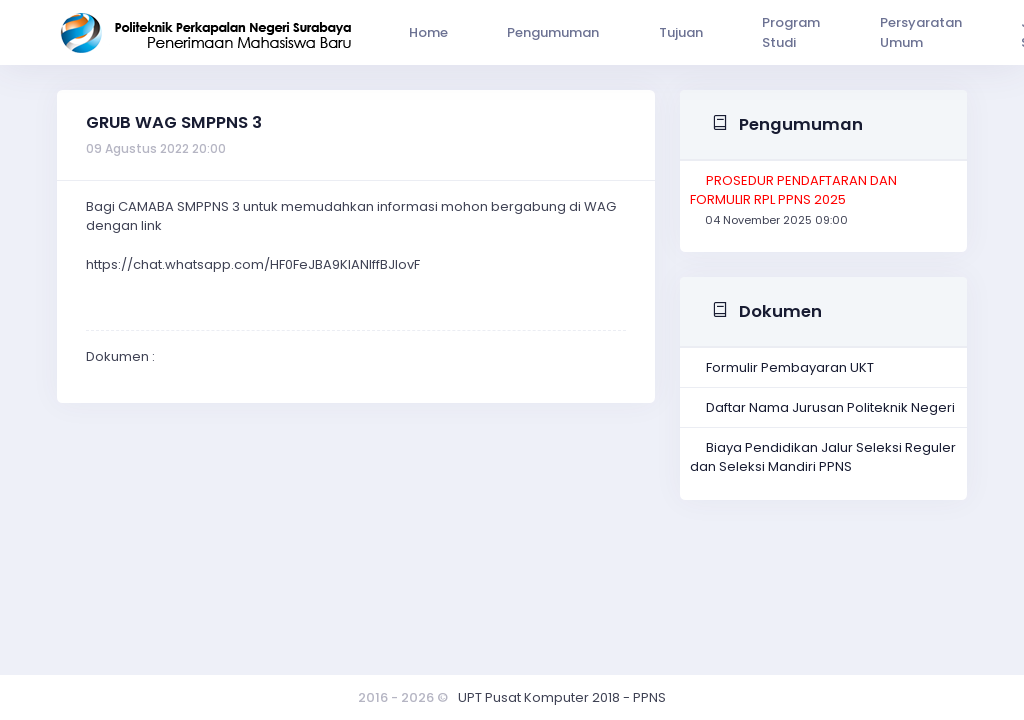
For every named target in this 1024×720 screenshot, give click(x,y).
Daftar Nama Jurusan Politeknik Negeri (830, 407)
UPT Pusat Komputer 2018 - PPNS (562, 697)
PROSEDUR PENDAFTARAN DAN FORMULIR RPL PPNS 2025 (793, 190)
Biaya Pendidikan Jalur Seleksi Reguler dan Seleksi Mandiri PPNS (823, 457)
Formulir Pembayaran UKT (790, 367)
